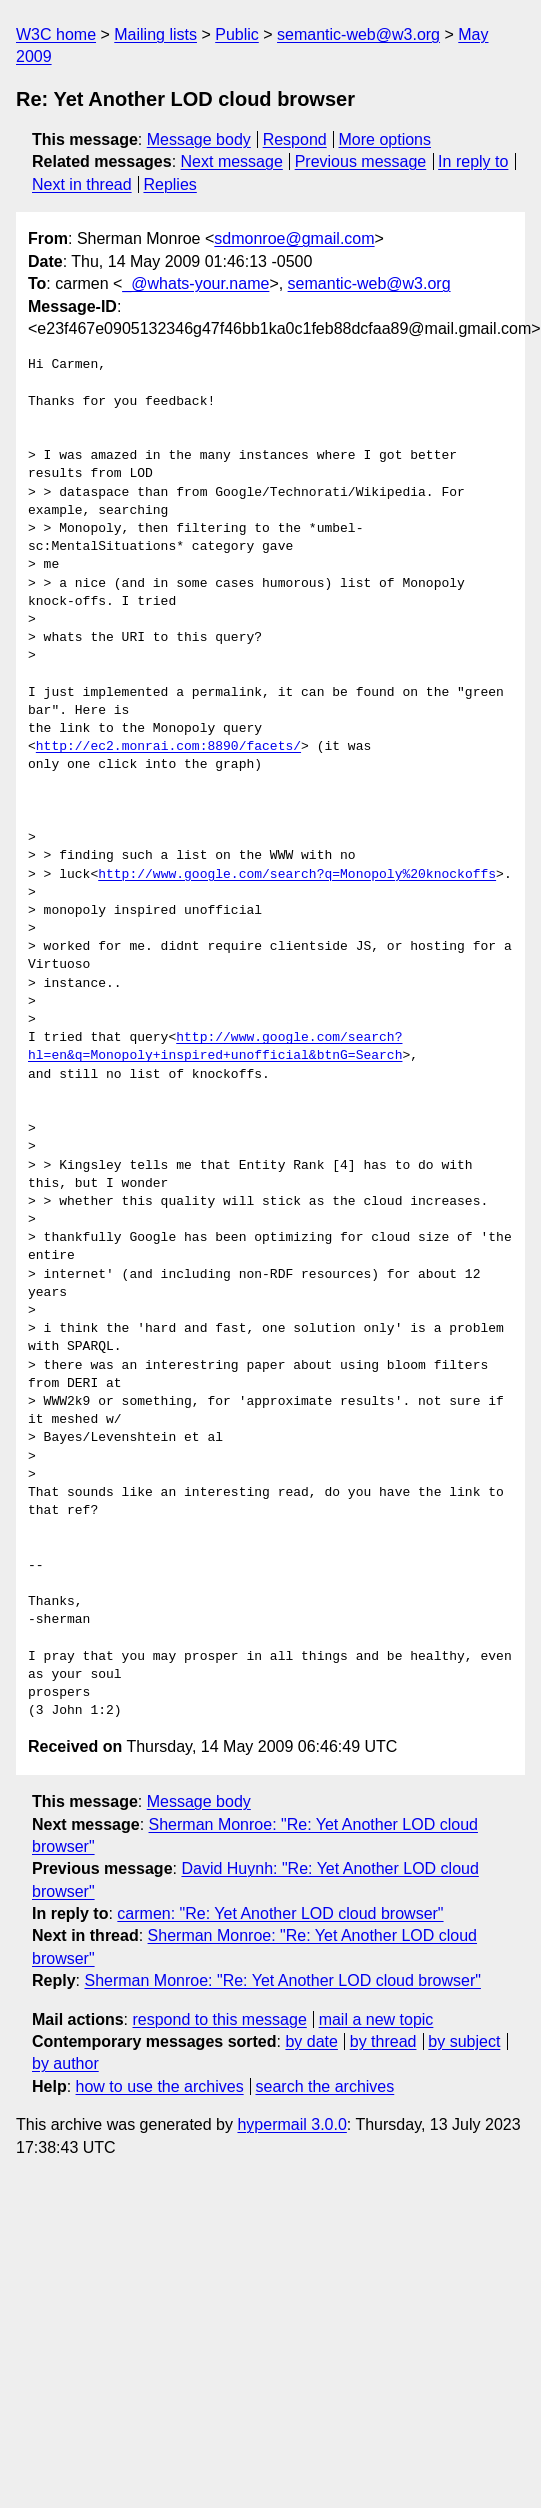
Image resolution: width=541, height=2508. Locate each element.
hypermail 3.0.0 (291, 2124)
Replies (169, 184)
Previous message (361, 161)
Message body (199, 139)
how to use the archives (160, 2086)
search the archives (325, 2086)
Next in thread (82, 184)
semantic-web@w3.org (358, 34)
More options (385, 139)
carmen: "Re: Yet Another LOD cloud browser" (280, 1913)
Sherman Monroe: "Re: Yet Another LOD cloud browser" (282, 1980)
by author (65, 2063)
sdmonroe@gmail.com (294, 238)
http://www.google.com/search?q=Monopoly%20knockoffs (297, 875)
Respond (295, 139)
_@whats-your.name (195, 283)
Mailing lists (155, 34)
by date (311, 2041)
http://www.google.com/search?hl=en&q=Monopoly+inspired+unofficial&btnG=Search (215, 1047)
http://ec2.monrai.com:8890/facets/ (168, 747)
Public (237, 34)
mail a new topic (376, 2019)
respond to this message (219, 2019)
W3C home (56, 34)
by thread (383, 2041)
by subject (464, 2041)
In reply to (473, 161)
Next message (232, 161)
